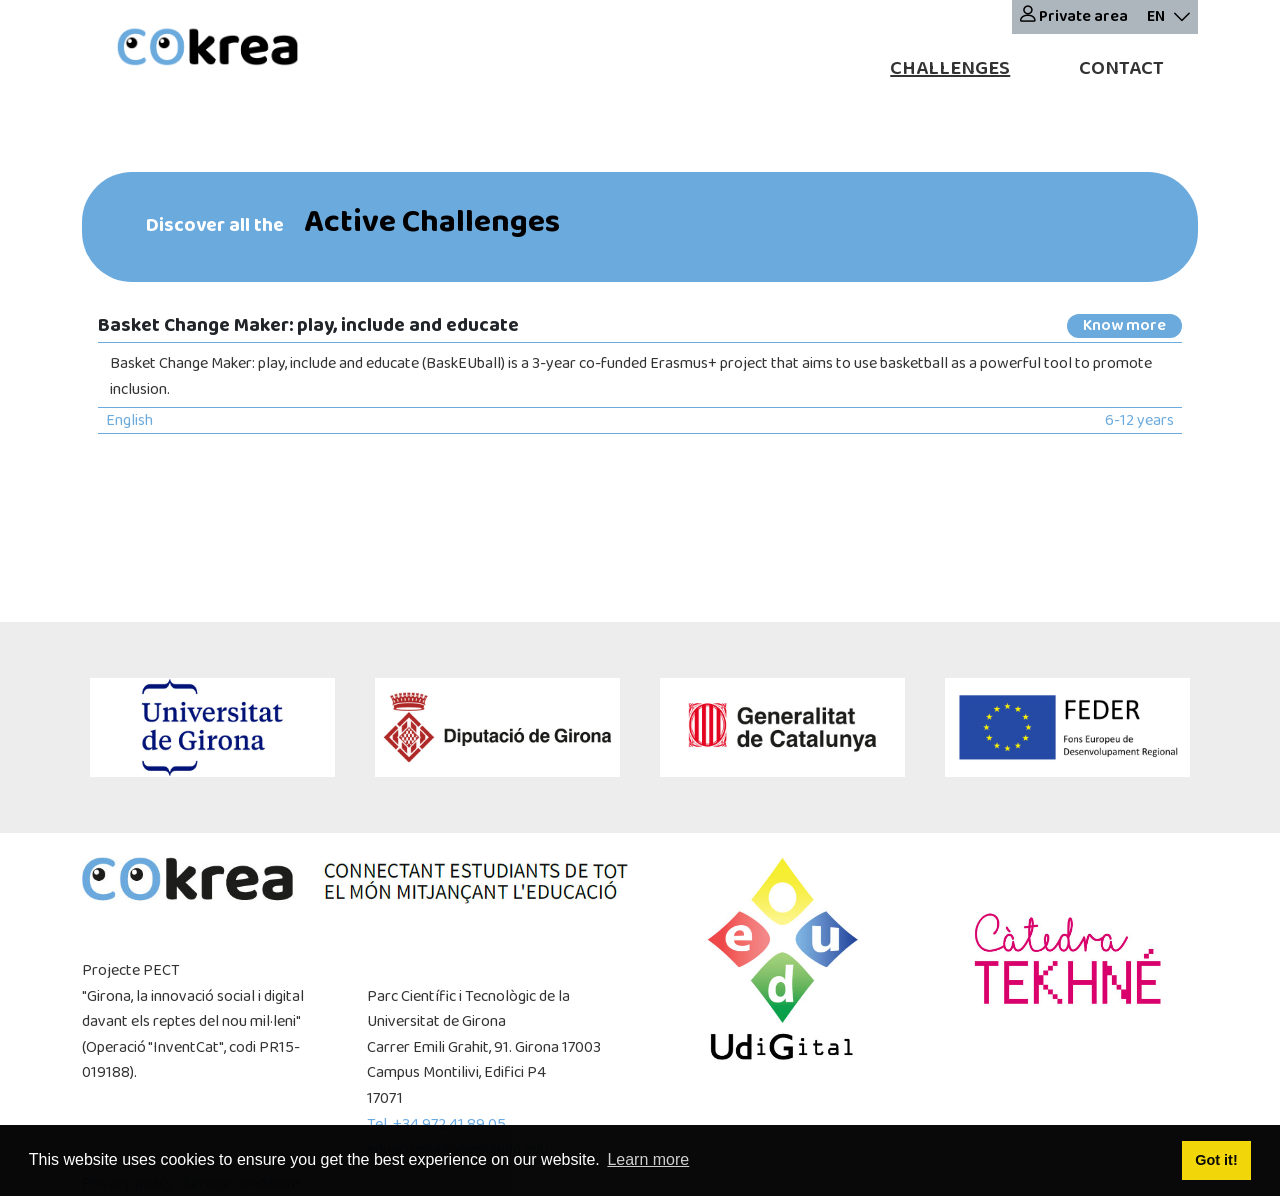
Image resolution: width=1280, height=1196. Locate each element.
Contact (1121, 68)
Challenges (950, 68)
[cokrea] (207, 49)
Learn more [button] (648, 1159)
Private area (1074, 16)
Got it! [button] (1216, 1160)
